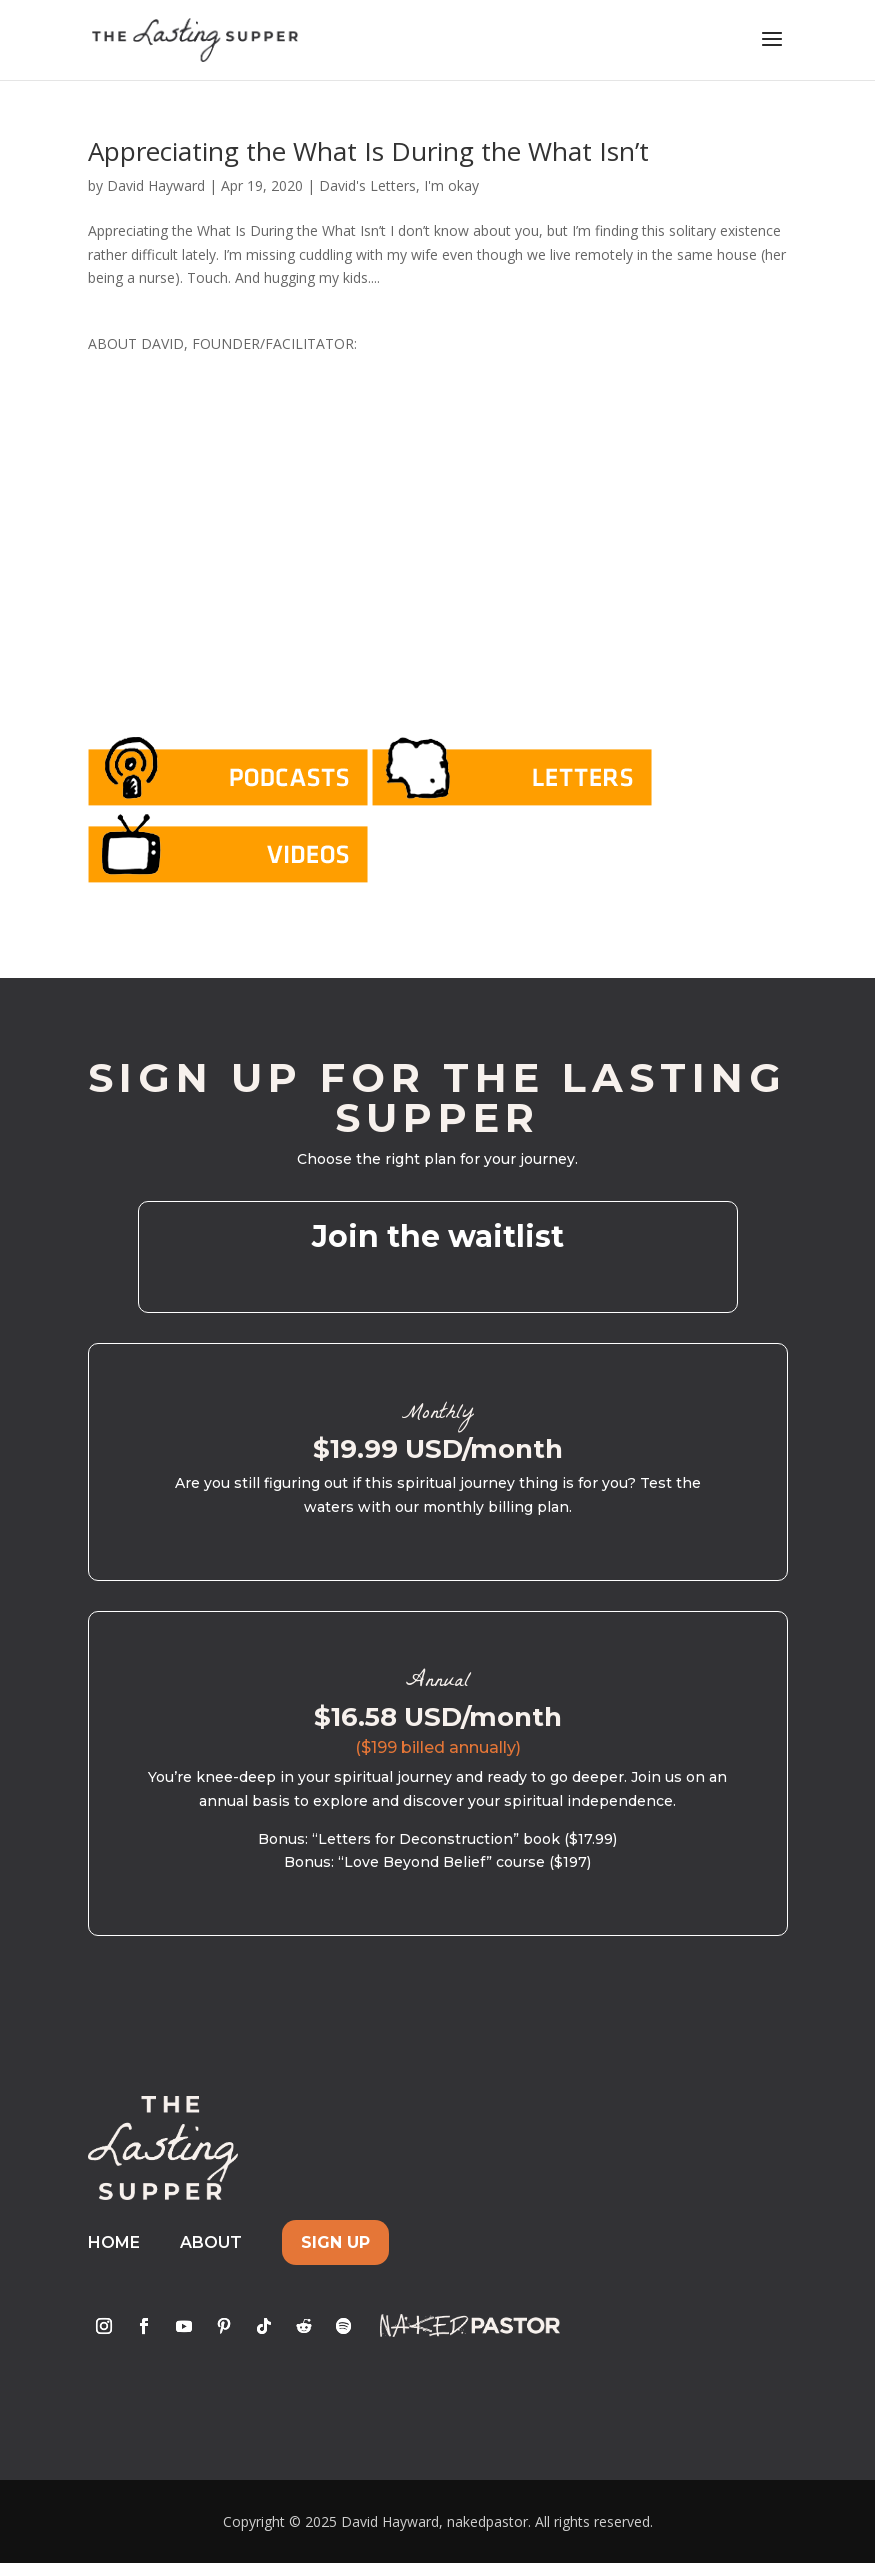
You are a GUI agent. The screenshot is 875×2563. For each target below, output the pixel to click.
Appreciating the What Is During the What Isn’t (368, 151)
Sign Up (335, 2242)
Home (114, 2242)
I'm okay (451, 185)
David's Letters (367, 185)
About (211, 2242)
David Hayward (156, 185)
